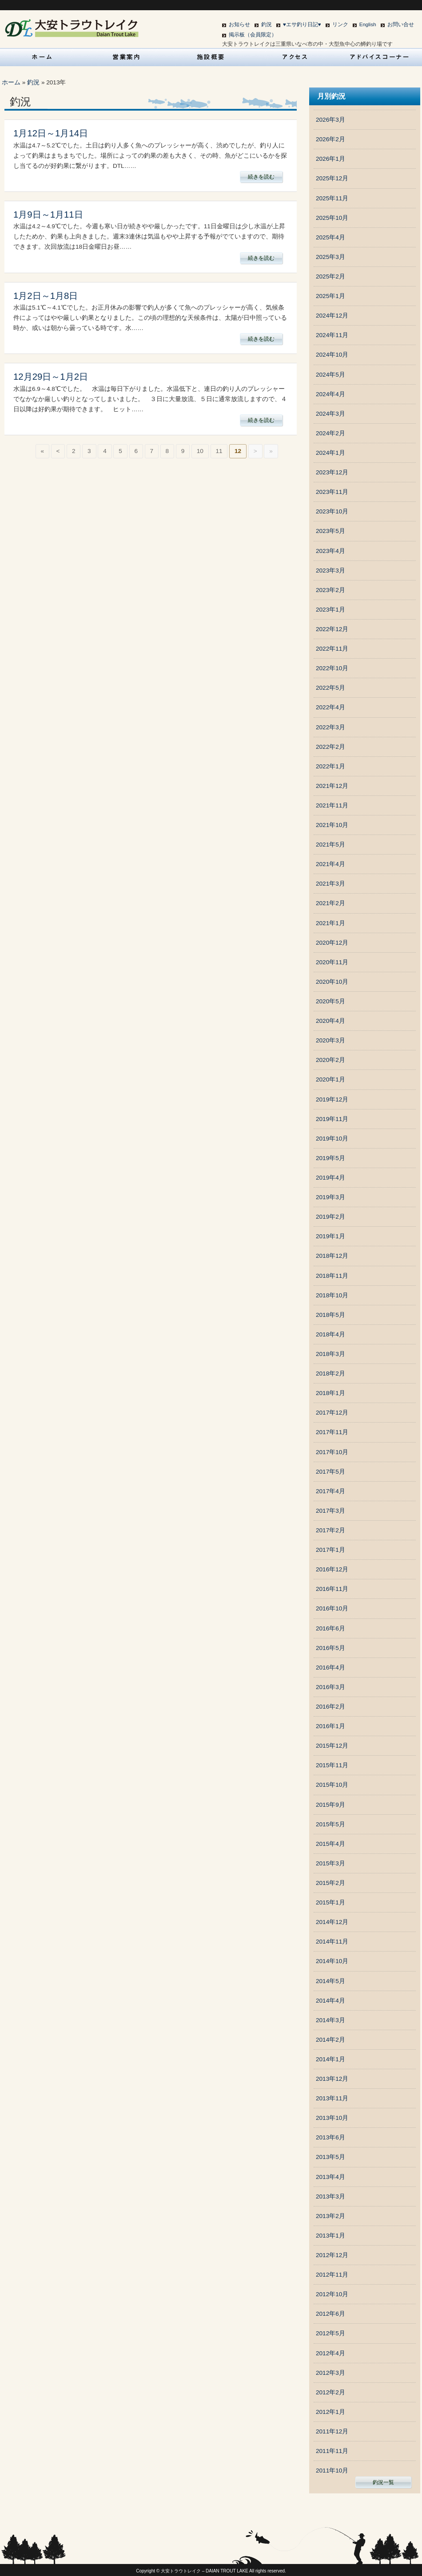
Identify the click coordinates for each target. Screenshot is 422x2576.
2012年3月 (330, 2372)
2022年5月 (330, 687)
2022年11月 (332, 648)
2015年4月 (330, 1844)
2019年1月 (330, 1236)
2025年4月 (330, 237)
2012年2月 (330, 2392)
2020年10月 (332, 981)
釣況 (266, 24)
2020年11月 (332, 962)
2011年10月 (332, 2470)
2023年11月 (332, 492)
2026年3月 (330, 119)
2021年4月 (330, 864)
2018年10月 (332, 1295)
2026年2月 (330, 139)
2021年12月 (332, 786)
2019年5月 (330, 1158)
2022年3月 (330, 727)
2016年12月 (332, 1569)
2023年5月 (330, 531)
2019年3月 (330, 1197)
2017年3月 (330, 1510)
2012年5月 (330, 2333)
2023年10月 (332, 511)
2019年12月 (332, 1099)
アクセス (295, 57)
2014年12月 (332, 1922)
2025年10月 (332, 218)
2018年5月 (330, 1315)
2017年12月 (332, 1412)
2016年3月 (330, 1687)
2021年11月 (332, 805)
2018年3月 (330, 1354)
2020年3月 (330, 1040)
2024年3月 (330, 413)
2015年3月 (330, 1863)
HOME (42, 57)
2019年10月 (332, 1138)
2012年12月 (332, 2255)
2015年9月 (330, 1804)
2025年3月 (330, 257)
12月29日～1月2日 (50, 377)
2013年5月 (330, 2157)
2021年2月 (330, 903)
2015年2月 (330, 1883)
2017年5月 (330, 1471)
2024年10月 (332, 354)
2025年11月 (332, 198)
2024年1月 (330, 452)
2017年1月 (330, 1549)
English (367, 24)
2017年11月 (332, 1432)
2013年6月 (330, 2137)
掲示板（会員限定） (253, 34)
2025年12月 (332, 178)
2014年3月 (330, 2020)
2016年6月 (330, 1628)
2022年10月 (332, 668)
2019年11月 (332, 1119)
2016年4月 (330, 1667)
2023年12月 (332, 472)
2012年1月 (330, 2412)
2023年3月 (330, 570)
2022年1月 (330, 766)
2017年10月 (332, 1452)
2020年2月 (330, 1060)
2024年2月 (330, 433)
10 (200, 451)
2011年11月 (332, 2451)
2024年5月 (330, 374)
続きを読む (261, 177)
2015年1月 (330, 1902)
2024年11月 (332, 335)
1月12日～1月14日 (50, 133)
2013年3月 (330, 2196)
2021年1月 (330, 923)
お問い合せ (400, 24)
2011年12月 (332, 2431)
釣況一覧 (383, 2482)
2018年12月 (332, 1255)
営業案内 (126, 57)
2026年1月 (330, 158)
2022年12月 (332, 629)
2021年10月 (332, 825)
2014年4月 (330, 2000)
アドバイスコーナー (380, 57)
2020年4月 (330, 1021)
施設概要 (211, 57)
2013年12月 (332, 2078)
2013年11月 (332, 2098)
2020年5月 (330, 1001)
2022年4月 (330, 707)
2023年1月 (330, 609)
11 (218, 451)
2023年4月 (330, 551)
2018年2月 (330, 1373)
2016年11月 (332, 1589)
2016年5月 (330, 1648)
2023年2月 (330, 590)
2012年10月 (332, 2294)
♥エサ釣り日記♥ (302, 24)
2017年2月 (330, 1530)
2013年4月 (330, 2177)
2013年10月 (332, 2118)
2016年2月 (330, 1706)
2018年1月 (330, 1393)
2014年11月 (332, 1941)
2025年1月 (330, 296)
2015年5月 (330, 1824)
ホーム (11, 82)
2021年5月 (330, 844)
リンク (340, 24)
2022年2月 (330, 746)
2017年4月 (330, 1491)
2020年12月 (332, 942)
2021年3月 (330, 883)
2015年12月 (332, 1745)
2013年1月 (330, 2235)
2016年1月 (330, 1726)
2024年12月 (332, 315)
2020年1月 (330, 1079)
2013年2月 (330, 2216)
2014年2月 (330, 2039)
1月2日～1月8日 (45, 296)
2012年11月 (332, 2274)
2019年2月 (330, 1216)
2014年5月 (330, 1981)
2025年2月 (330, 276)
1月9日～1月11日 (48, 214)
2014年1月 (330, 2059)
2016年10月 (332, 1608)
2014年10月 (332, 1961)
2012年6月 (330, 2313)
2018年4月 (330, 1334)
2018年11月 (332, 1275)
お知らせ (239, 24)
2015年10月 (332, 1784)
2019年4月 (330, 1177)
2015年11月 (332, 1765)
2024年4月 (330, 394)
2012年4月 (330, 2353)
